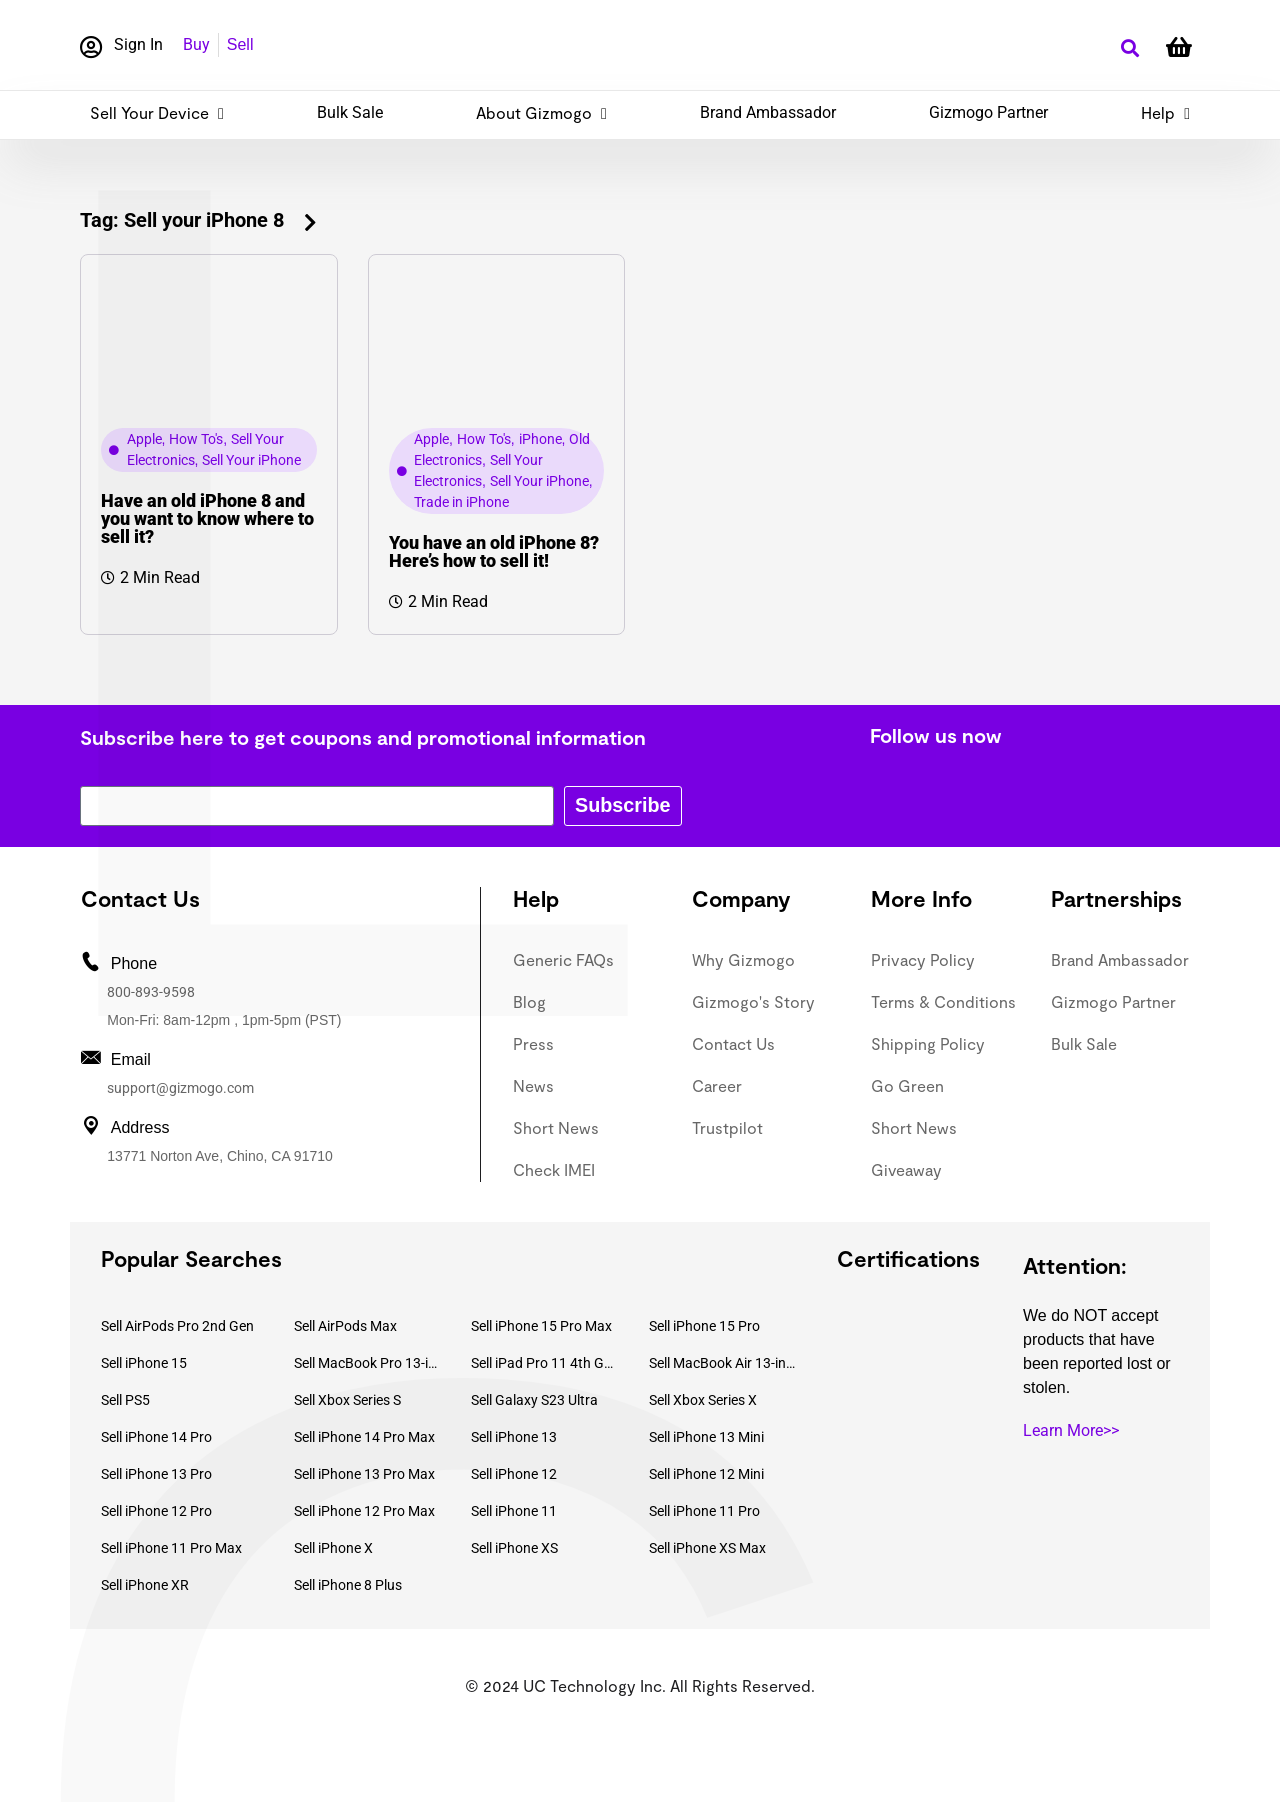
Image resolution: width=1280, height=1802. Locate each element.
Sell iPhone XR (145, 1585)
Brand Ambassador (768, 112)
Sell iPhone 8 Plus (348, 1585)
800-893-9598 (151, 992)
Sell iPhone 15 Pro (704, 1326)
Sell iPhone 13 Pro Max (364, 1474)
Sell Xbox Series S (347, 1400)
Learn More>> (1071, 1430)
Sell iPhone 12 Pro (156, 1511)
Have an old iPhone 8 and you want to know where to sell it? (207, 518)
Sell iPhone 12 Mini (706, 1474)
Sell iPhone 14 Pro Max (364, 1437)
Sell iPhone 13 (514, 1437)
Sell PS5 (125, 1400)
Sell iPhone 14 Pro (156, 1437)
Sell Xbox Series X (703, 1400)
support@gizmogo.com (180, 1088)
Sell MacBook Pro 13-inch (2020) (368, 1363)
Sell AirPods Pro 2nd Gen (177, 1326)
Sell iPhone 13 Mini (706, 1437)
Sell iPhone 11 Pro (704, 1511)
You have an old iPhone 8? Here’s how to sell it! (494, 551)
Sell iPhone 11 (514, 1511)
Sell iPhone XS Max (707, 1548)
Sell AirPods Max (345, 1326)
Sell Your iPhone (251, 460)
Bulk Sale (350, 112)
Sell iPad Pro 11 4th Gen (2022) (545, 1363)
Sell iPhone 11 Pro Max (171, 1548)
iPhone (540, 439)
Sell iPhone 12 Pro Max (364, 1511)
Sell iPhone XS (514, 1548)
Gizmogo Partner (988, 112)
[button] (1129, 48)
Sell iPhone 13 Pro (156, 1474)
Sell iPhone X (333, 1548)
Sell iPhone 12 (514, 1474)
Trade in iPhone (461, 502)
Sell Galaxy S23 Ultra (534, 1400)
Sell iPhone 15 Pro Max (541, 1326)
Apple (144, 439)
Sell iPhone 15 (144, 1363)
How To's (196, 439)
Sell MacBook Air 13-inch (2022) (723, 1363)
